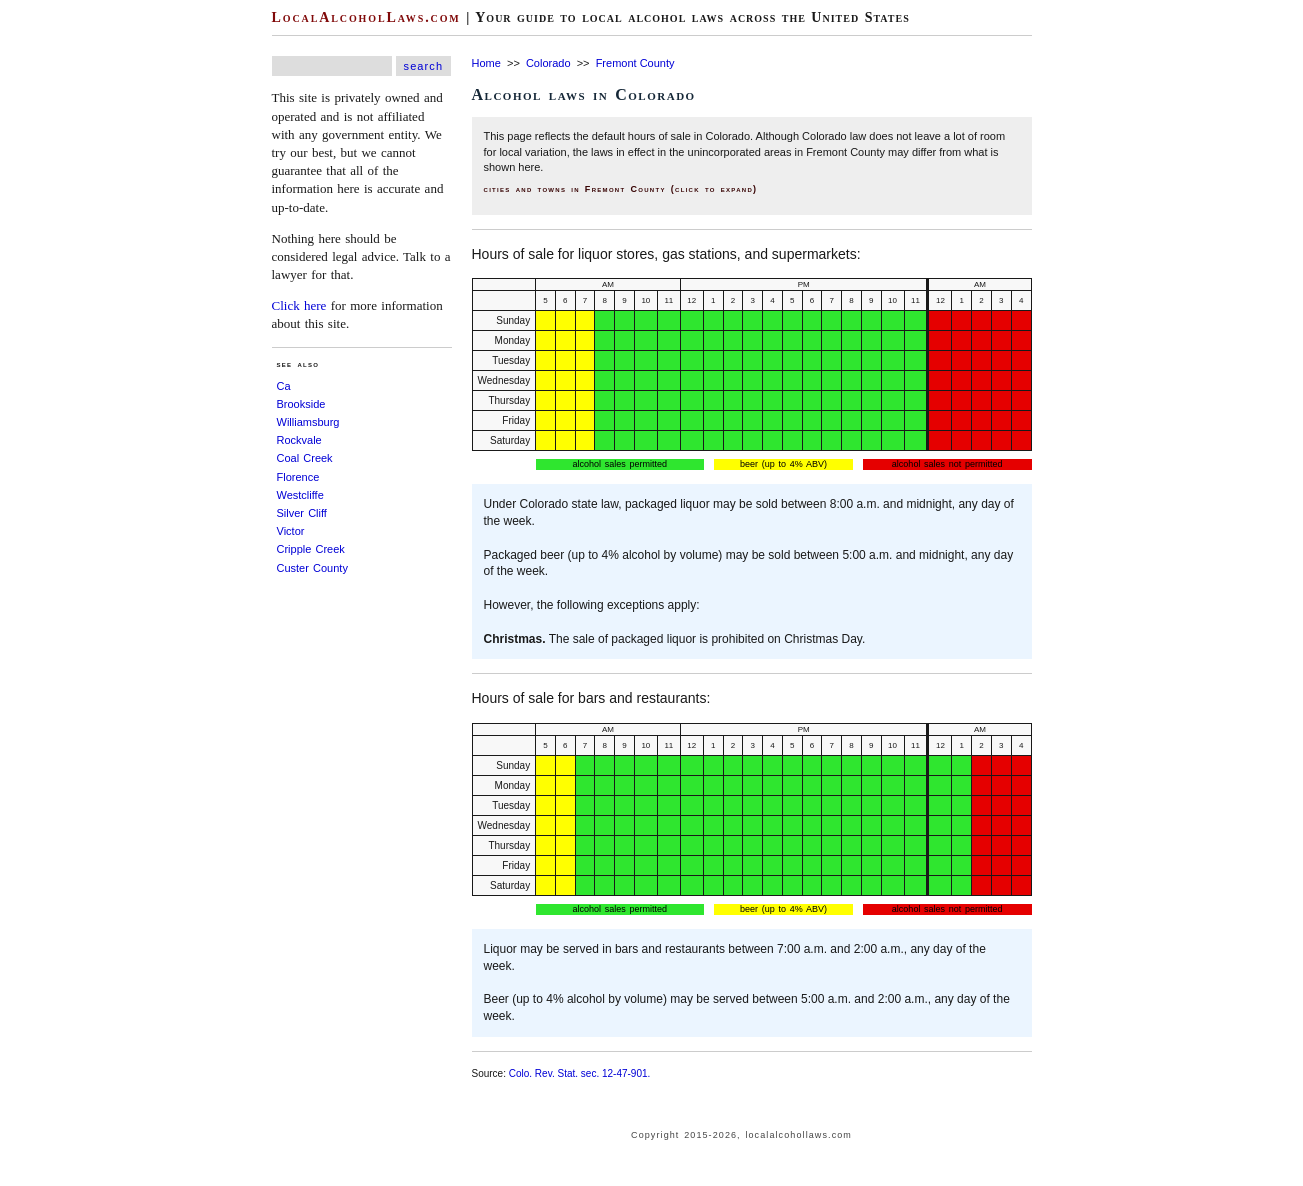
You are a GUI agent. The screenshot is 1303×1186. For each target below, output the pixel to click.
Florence (298, 477)
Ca (284, 386)
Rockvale (299, 440)
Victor (291, 531)
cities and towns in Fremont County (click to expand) (621, 189)
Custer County (312, 568)
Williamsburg (308, 422)
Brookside (301, 404)
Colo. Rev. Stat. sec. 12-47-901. (580, 1073)
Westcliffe (300, 495)
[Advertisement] (60, 300)
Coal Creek (305, 458)
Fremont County (635, 63)
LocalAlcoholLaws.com (366, 17)
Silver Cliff (302, 513)
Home (486, 63)
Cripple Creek (311, 549)
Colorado (548, 63)
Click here (299, 305)
